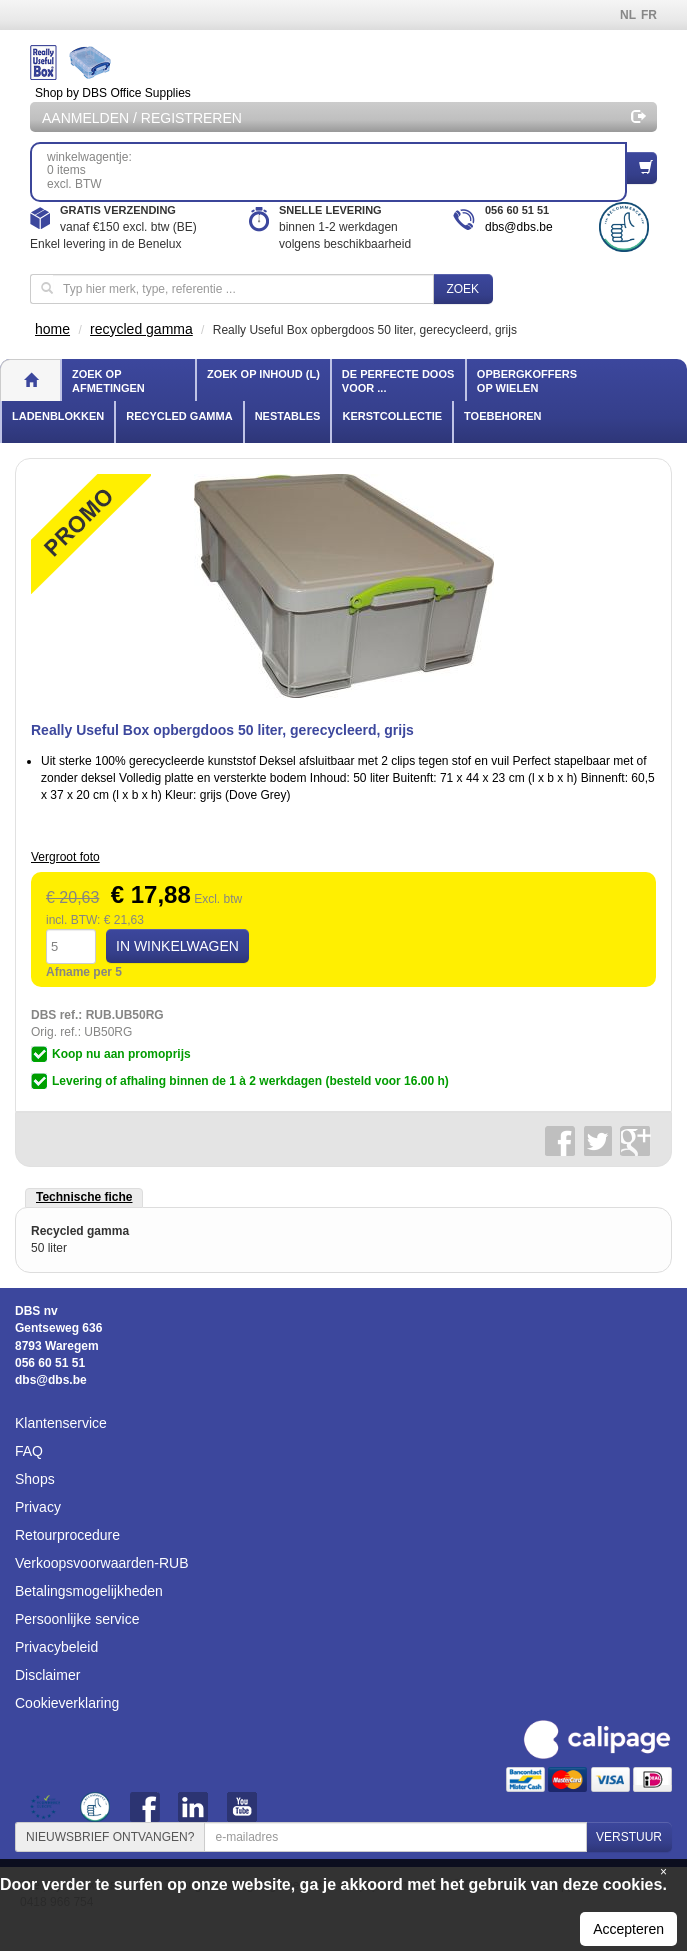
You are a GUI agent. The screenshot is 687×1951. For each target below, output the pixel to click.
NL (628, 15)
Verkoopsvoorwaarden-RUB (102, 1563)
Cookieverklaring (67, 1703)
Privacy (38, 1507)
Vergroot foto (65, 857)
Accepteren (628, 1929)
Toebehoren (502, 416)
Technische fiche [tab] (84, 1197)
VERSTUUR (629, 1837)
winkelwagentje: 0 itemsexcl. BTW (337, 170)
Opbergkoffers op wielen (527, 381)
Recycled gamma (179, 416)
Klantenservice (61, 1423)
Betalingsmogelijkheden (89, 1591)
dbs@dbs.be (519, 227)
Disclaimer (47, 1675)
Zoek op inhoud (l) (263, 374)
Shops (35, 1479)
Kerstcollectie (392, 416)
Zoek (462, 289)
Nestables (288, 416)
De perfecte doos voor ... (398, 381)
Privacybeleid (56, 1647)
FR (649, 15)
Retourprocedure (67, 1535)
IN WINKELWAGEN (177, 946)
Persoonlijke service (77, 1619)
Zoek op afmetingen (108, 381)
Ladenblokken (58, 416)
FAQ (29, 1451)
